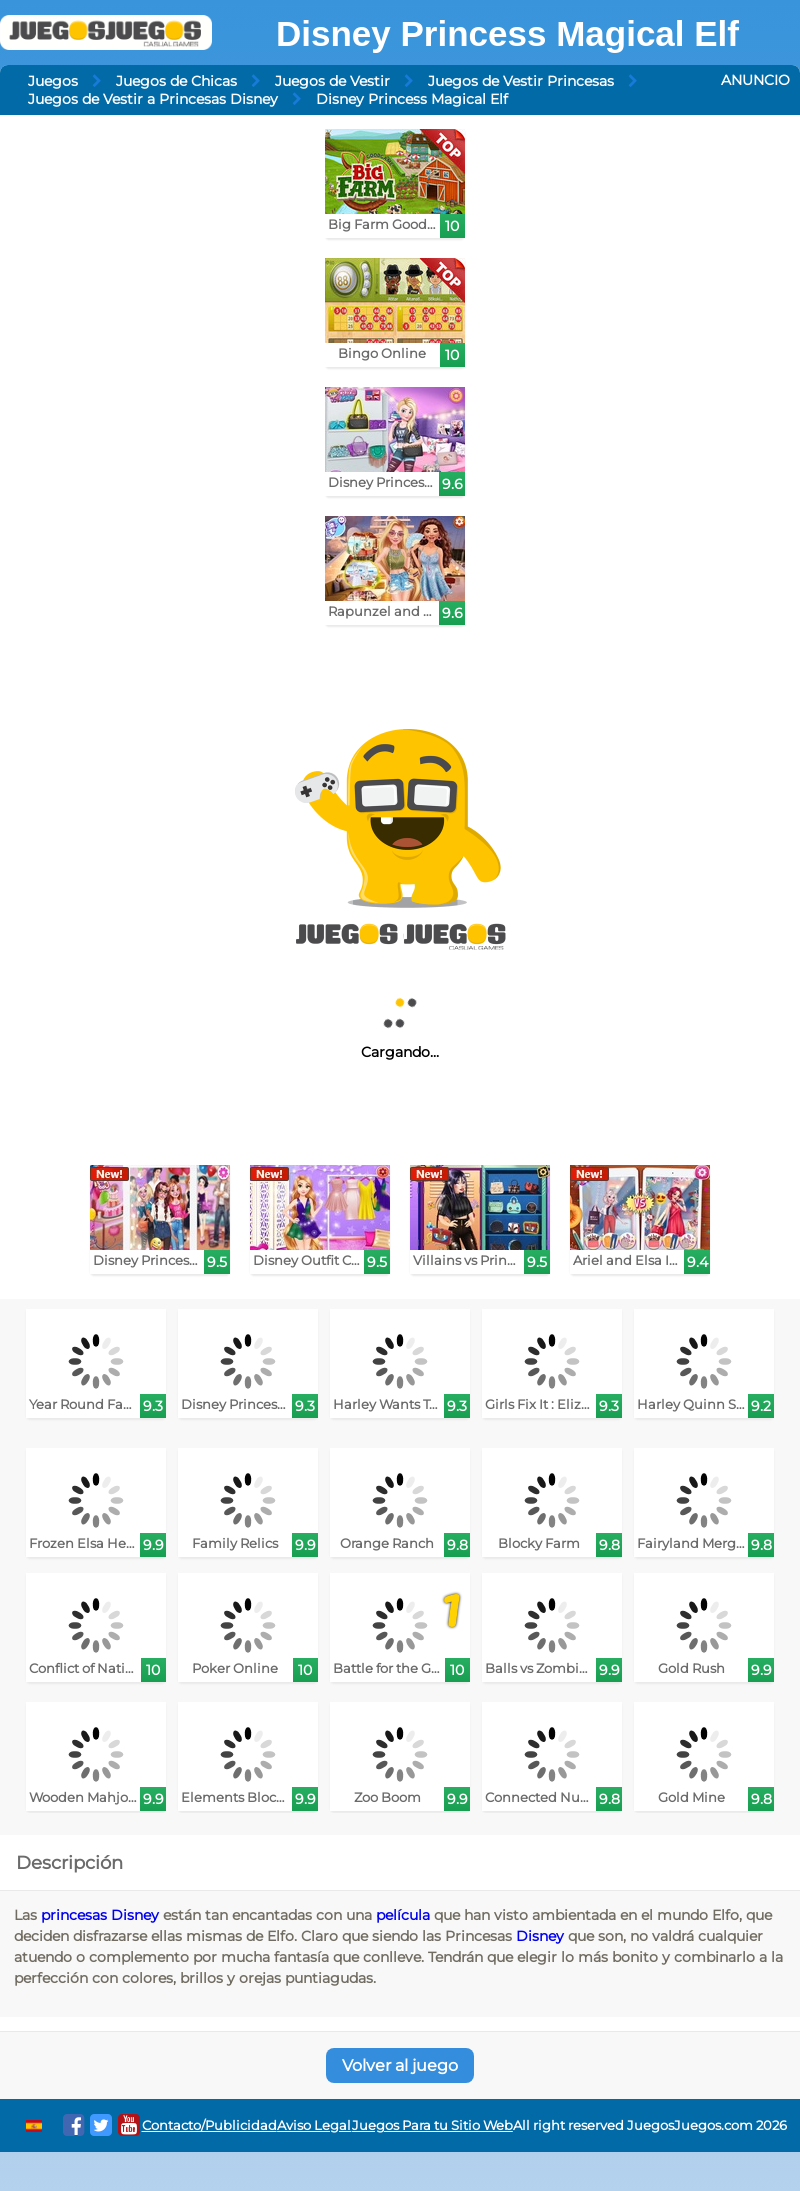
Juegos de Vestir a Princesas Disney (153, 99)
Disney (540, 1936)
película (403, 1915)
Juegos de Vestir (332, 81)
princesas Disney (100, 1915)
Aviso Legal (314, 2125)
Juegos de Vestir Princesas (521, 81)
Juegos (53, 81)
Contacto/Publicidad (209, 2125)
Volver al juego (400, 2065)
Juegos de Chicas (176, 81)
